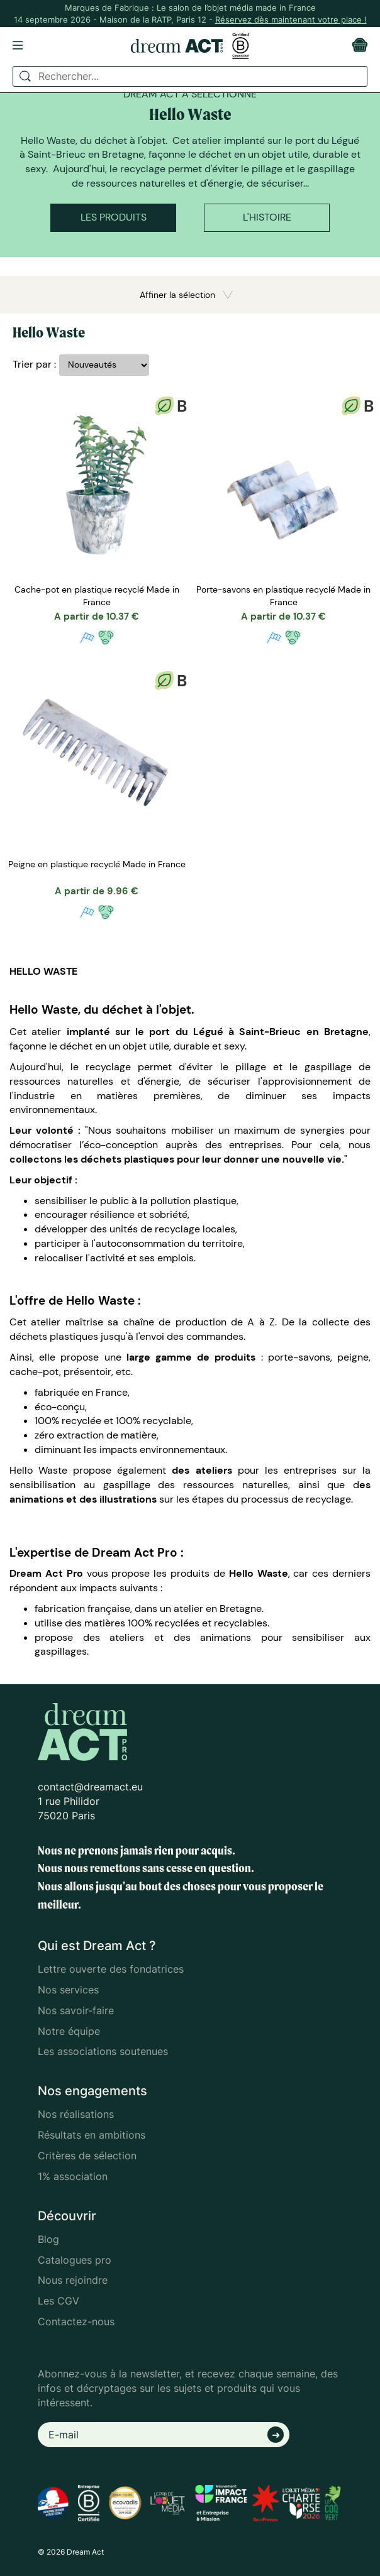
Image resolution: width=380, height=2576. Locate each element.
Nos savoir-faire (76, 2010)
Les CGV (58, 2300)
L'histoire (267, 217)
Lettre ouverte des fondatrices (111, 1969)
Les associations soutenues (103, 2051)
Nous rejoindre (73, 2280)
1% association (73, 2176)
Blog (48, 2239)
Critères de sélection (87, 2155)
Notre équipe (69, 2031)
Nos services (68, 1989)
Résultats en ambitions (91, 2135)
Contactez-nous (76, 2321)
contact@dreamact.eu (90, 1786)
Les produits (114, 217)
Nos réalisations (76, 2114)
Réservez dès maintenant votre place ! (291, 19)
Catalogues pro (74, 2260)
